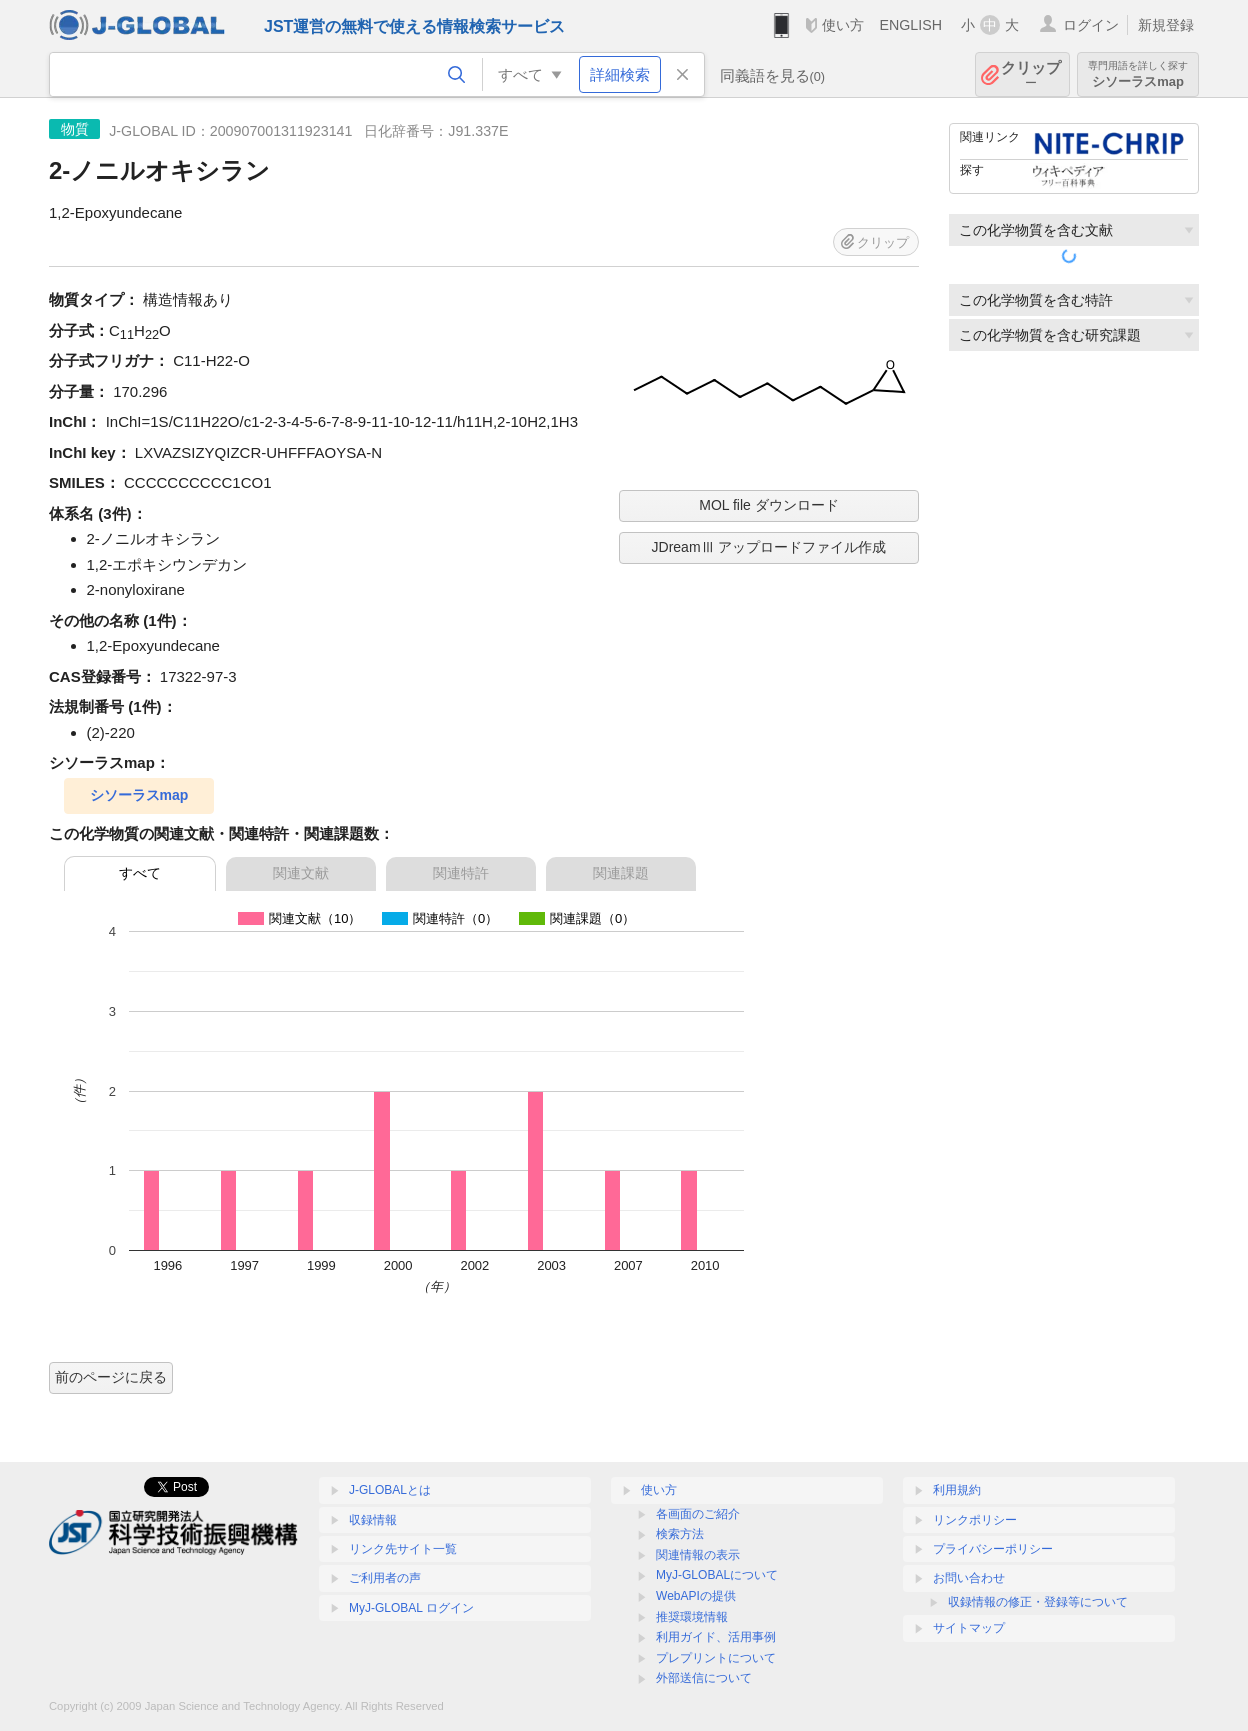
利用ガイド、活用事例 (716, 1637)
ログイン (1091, 25)
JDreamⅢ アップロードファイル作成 (769, 547)
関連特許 (461, 873)
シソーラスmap (1138, 74)
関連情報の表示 (698, 1555)
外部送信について (704, 1678)
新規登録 (1166, 25)
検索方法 (680, 1534)
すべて (140, 873)
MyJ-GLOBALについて (717, 1575)
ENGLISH (910, 25)
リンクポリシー (975, 1520)
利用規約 (957, 1490)
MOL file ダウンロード (769, 505)
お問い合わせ (969, 1578)
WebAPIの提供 (696, 1596)
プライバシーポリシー (993, 1549)
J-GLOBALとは (390, 1490)
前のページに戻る (111, 1377)
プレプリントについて (716, 1658)
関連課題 (621, 873)
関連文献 (301, 873)
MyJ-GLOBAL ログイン (411, 1608)
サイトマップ (969, 1628)
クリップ (1031, 74)
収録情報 (373, 1520)
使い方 (843, 25)
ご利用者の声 (385, 1578)
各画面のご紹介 (698, 1514)
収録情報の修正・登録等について (1038, 1602)
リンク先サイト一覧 (403, 1549)
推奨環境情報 (692, 1617)
